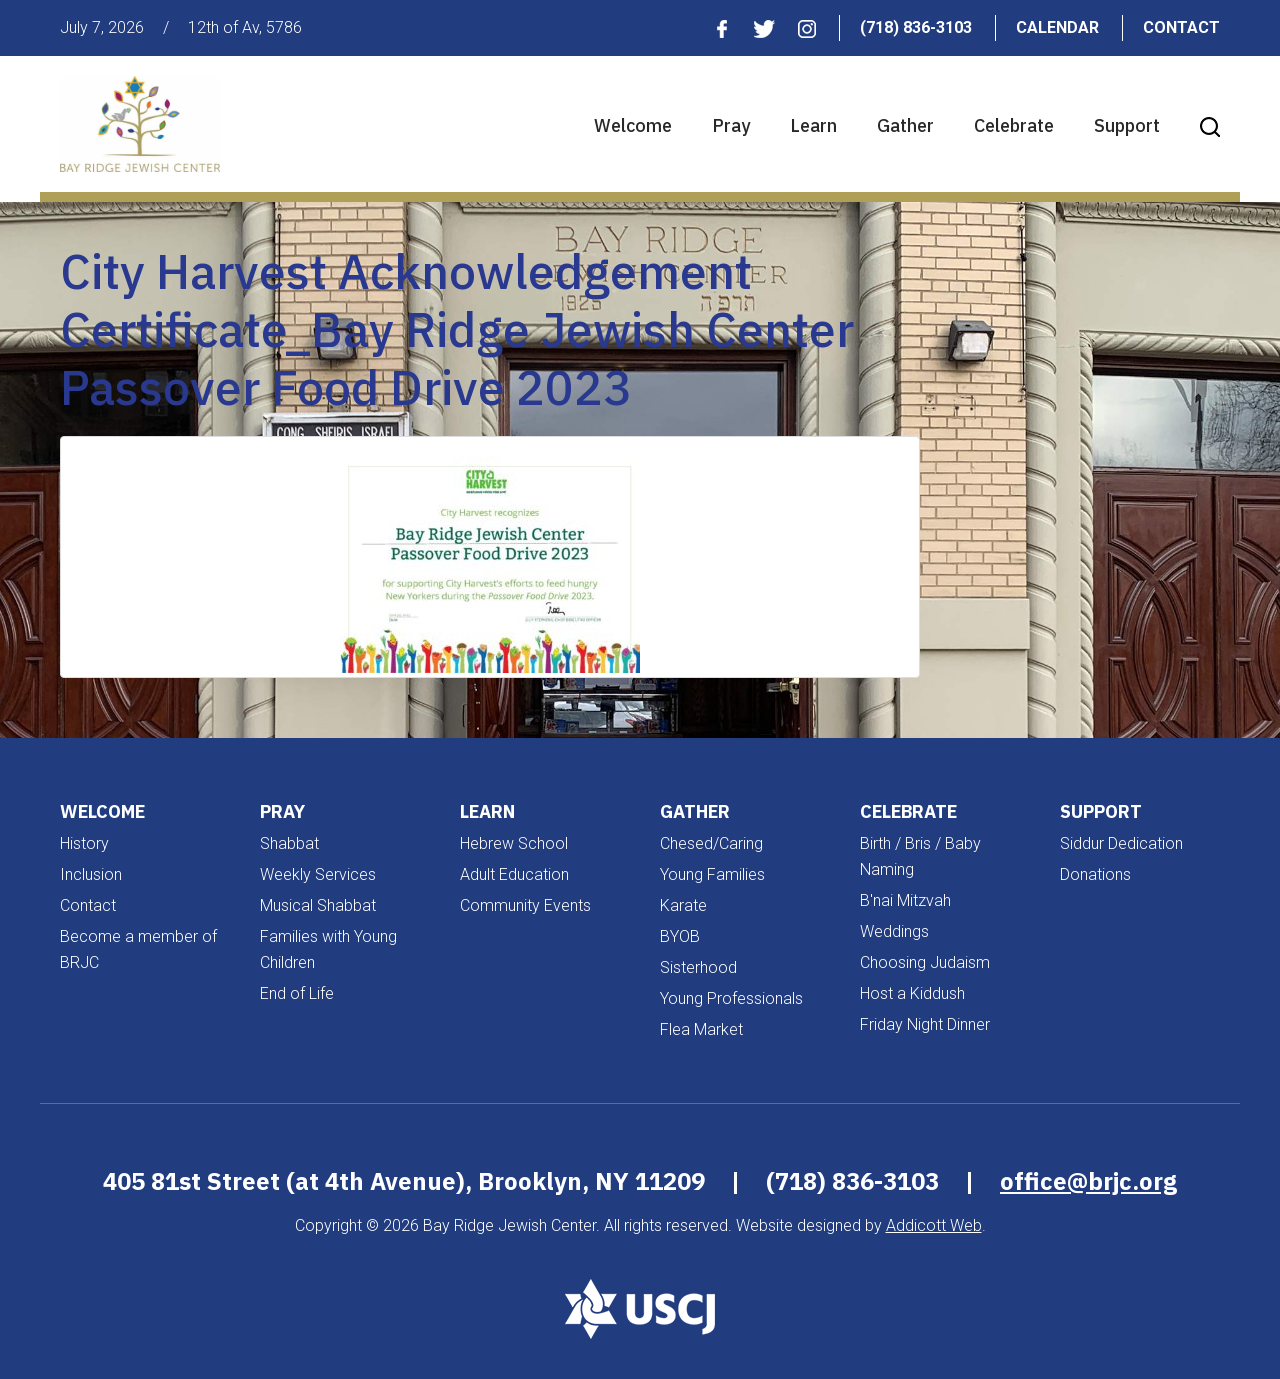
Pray (731, 125)
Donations (1095, 874)
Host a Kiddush (912, 993)
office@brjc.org (1088, 1181)
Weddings (894, 931)
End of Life (297, 993)
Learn (813, 125)
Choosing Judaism (925, 962)
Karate (683, 905)
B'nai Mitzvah (905, 900)
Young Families (712, 874)
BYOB (680, 936)
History (84, 843)
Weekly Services (318, 874)
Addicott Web (934, 1225)
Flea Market (701, 1029)
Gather (905, 125)
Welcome (633, 125)
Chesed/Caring (711, 843)
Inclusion (91, 874)
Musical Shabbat (318, 905)
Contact (1181, 27)
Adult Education (514, 874)
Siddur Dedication (1121, 843)
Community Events (525, 905)
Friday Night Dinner (925, 1024)
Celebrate (1014, 125)
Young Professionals (731, 998)
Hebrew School (514, 843)
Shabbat (289, 843)
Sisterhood (698, 967)
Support (1127, 125)
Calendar (1057, 27)
